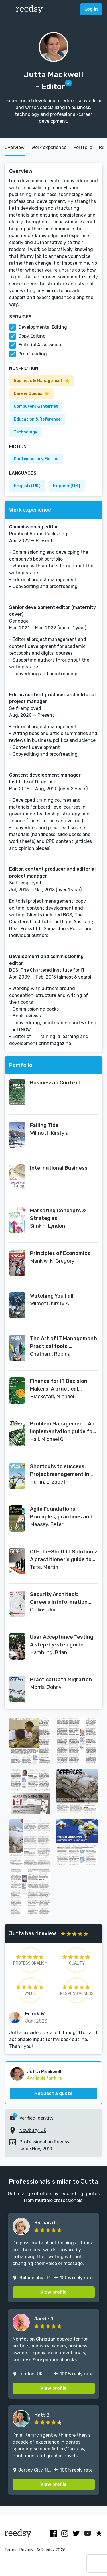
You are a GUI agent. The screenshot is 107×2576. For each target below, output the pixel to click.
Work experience (48, 147)
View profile (53, 2292)
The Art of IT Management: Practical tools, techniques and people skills (64, 1342)
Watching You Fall (52, 1296)
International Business (59, 1168)
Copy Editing (32, 336)
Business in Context (55, 1083)
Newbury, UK (32, 2130)
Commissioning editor (33, 527)
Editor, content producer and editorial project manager (52, 698)
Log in (91, 9)
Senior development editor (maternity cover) (52, 611)
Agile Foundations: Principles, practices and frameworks (61, 1513)
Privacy (26, 2549)
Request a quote (54, 2093)
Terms (10, 2549)
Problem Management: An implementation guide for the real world (62, 1428)
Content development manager (45, 775)
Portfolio (82, 147)
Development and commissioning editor (46, 960)
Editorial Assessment (40, 345)
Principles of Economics (60, 1253)
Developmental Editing (42, 327)
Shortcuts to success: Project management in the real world (59, 1470)
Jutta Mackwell (44, 2071)
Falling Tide (44, 1125)
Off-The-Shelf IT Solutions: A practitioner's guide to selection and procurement (64, 1556)
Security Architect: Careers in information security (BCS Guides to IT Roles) (63, 1598)
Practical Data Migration (61, 1679)
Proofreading (32, 354)
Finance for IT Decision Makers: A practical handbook (58, 1385)
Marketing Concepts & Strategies (58, 1214)
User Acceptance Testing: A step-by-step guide (62, 1641)
